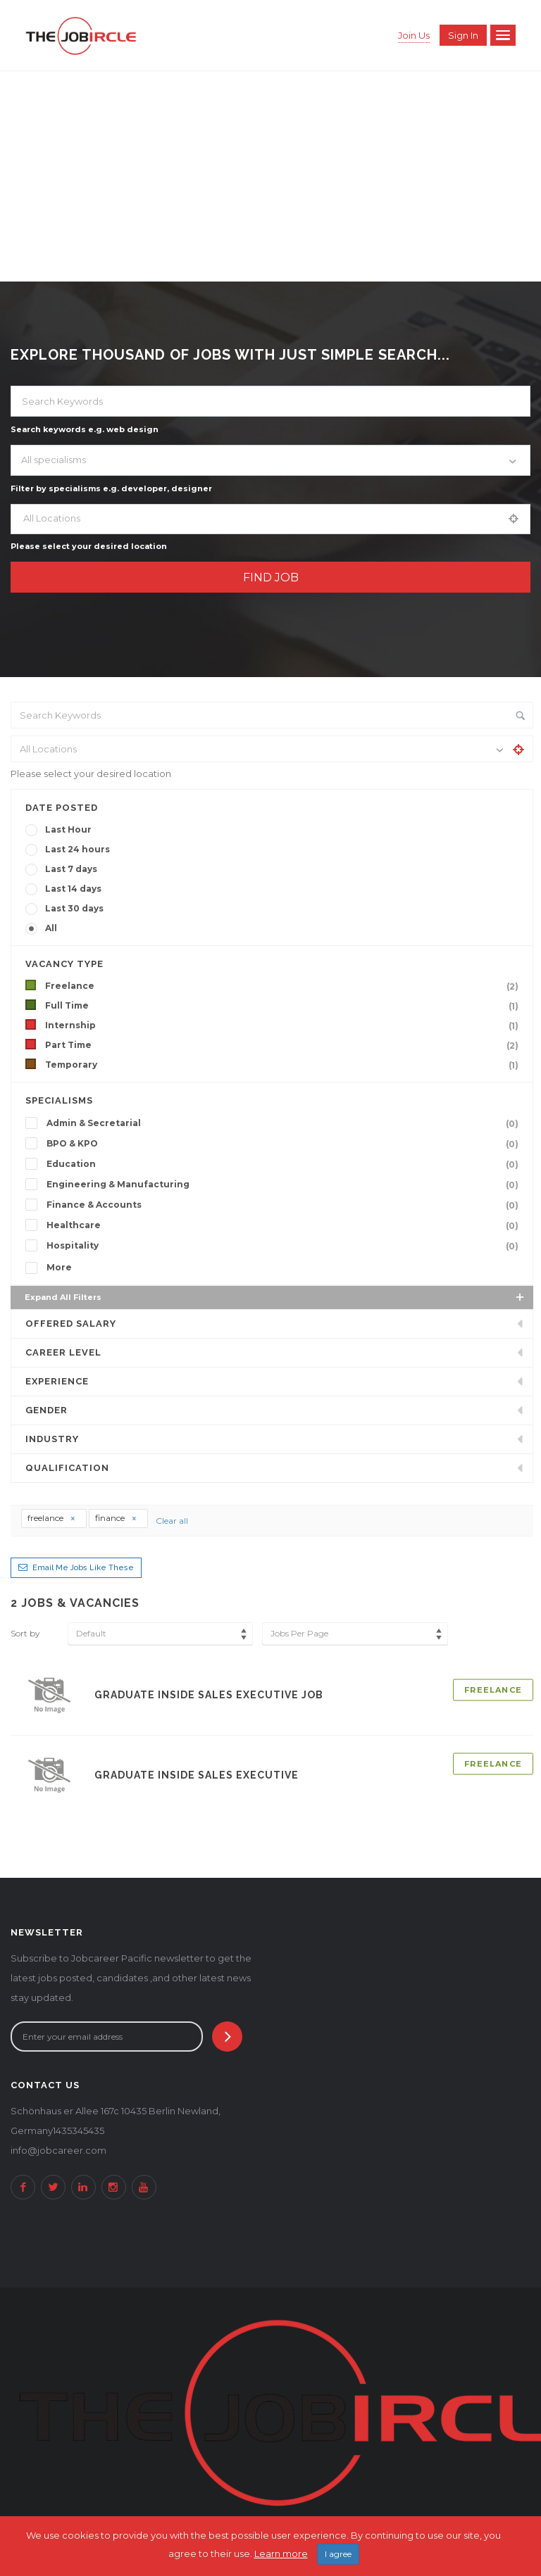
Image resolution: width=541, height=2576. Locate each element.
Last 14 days (73, 888)
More (59, 1267)
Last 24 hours (77, 849)
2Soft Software (386, 2530)
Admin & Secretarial (285, 1123)
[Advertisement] (270, 175)
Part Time (284, 1045)
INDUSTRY (52, 1439)
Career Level (63, 1352)
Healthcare (285, 1225)
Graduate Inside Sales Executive (196, 1775)
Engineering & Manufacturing (285, 1184)
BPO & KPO (285, 1143)
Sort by (25, 1633)
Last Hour (68, 829)
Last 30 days (74, 908)
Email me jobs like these (83, 1567)
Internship (284, 1025)
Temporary (284, 1065)
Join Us (414, 35)
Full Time (284, 1005)
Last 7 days (71, 869)
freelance (51, 1518)
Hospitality (285, 1245)
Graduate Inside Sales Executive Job (208, 1694)
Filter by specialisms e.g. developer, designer (111, 488)
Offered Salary (70, 1323)
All (51, 928)
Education (285, 1164)
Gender (46, 1410)
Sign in (463, 35)
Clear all (172, 1520)
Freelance (284, 986)
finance (116, 1518)
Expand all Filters (275, 1297)
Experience (57, 1381)
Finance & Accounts (285, 1205)
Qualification (67, 1468)
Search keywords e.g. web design (84, 429)
